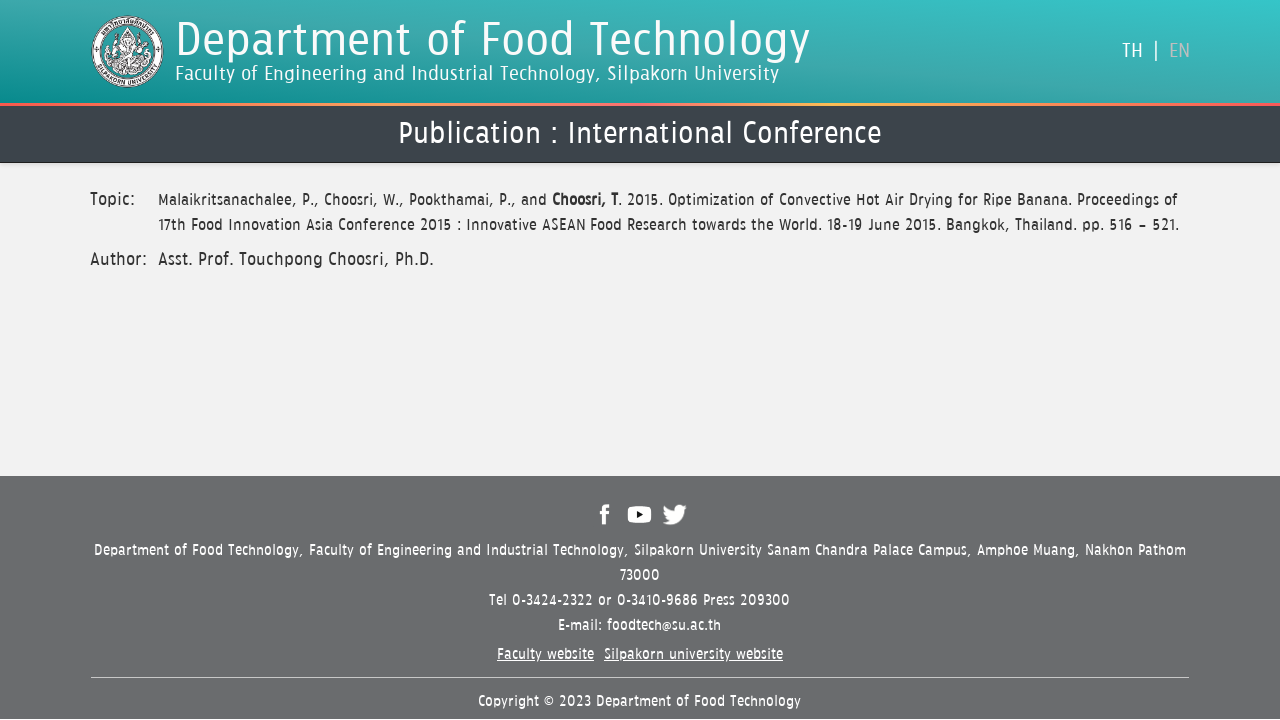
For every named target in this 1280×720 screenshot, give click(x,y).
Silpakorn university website (693, 654)
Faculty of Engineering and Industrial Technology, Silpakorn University (477, 74)
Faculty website (545, 654)
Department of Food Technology (493, 41)
